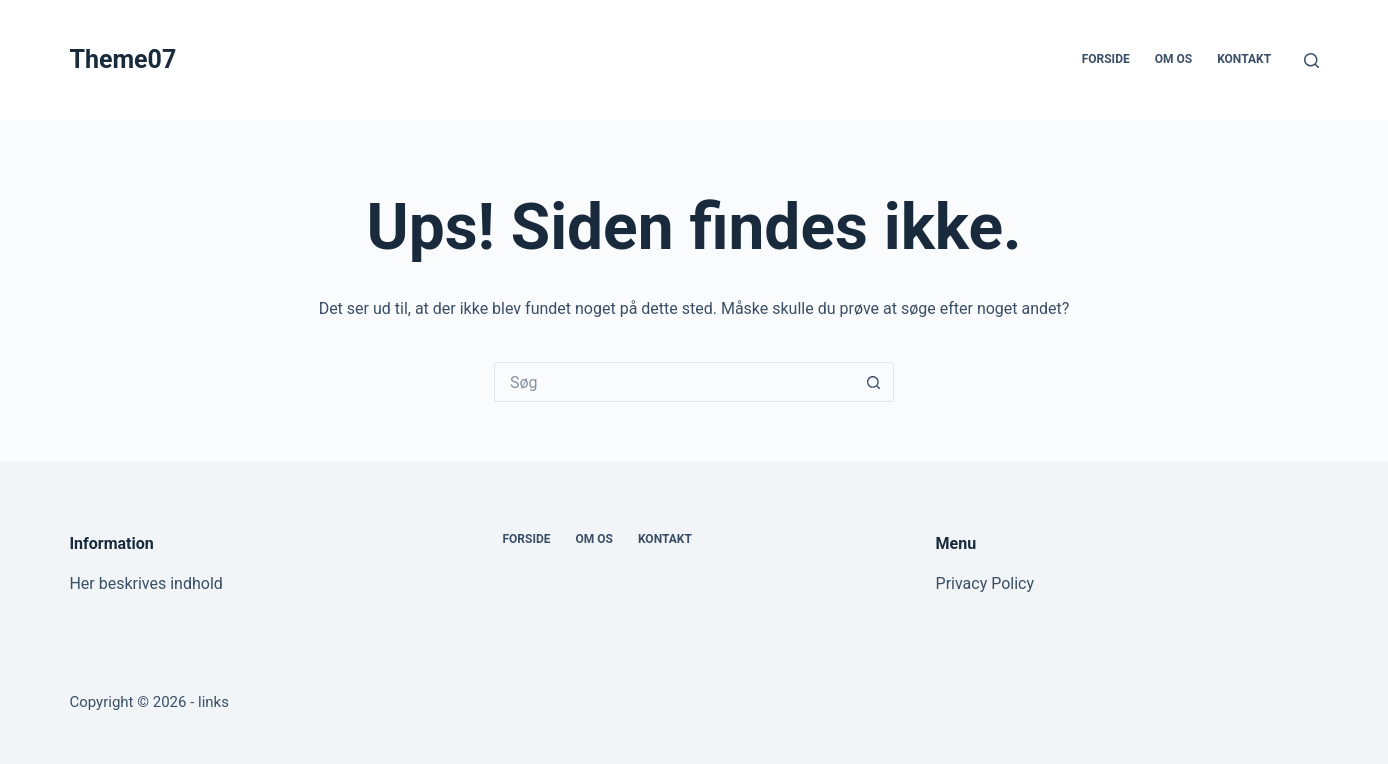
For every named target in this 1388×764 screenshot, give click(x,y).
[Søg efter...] (674, 382)
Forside (1106, 59)
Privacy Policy (985, 583)
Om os (1173, 59)
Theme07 (122, 59)
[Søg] (1311, 60)
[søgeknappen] (874, 382)
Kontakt (1244, 59)
